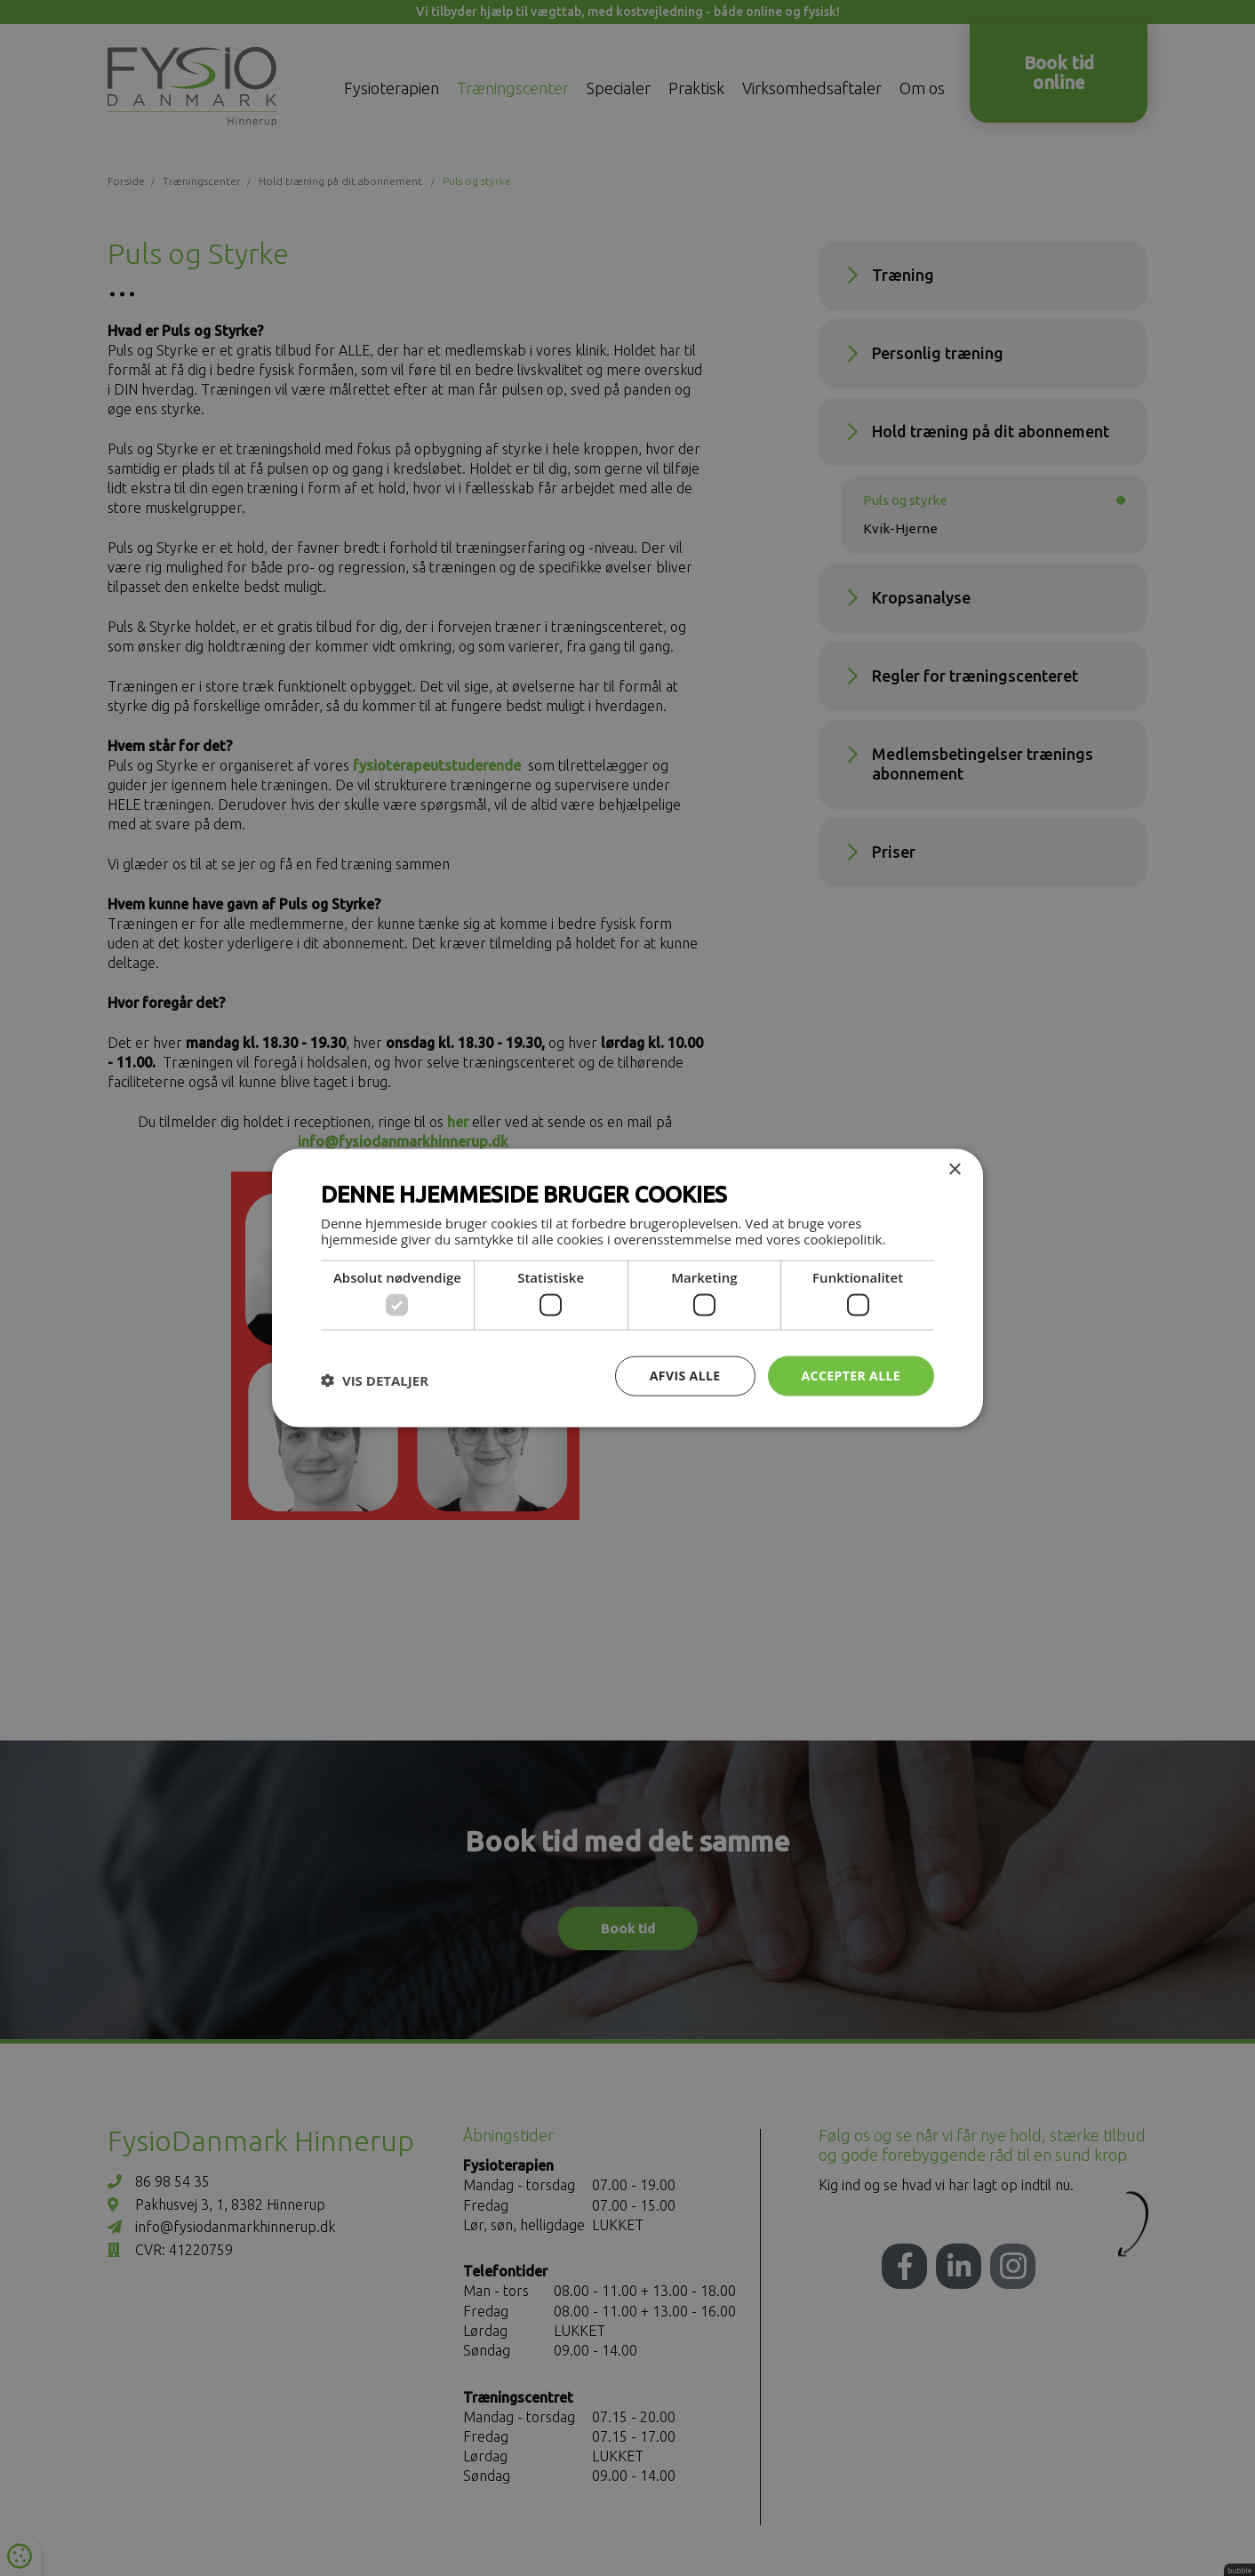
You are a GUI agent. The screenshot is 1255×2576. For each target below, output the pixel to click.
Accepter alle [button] (851, 1375)
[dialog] (627, 1288)
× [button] (954, 1170)
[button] (374, 1380)
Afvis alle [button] (685, 1375)
